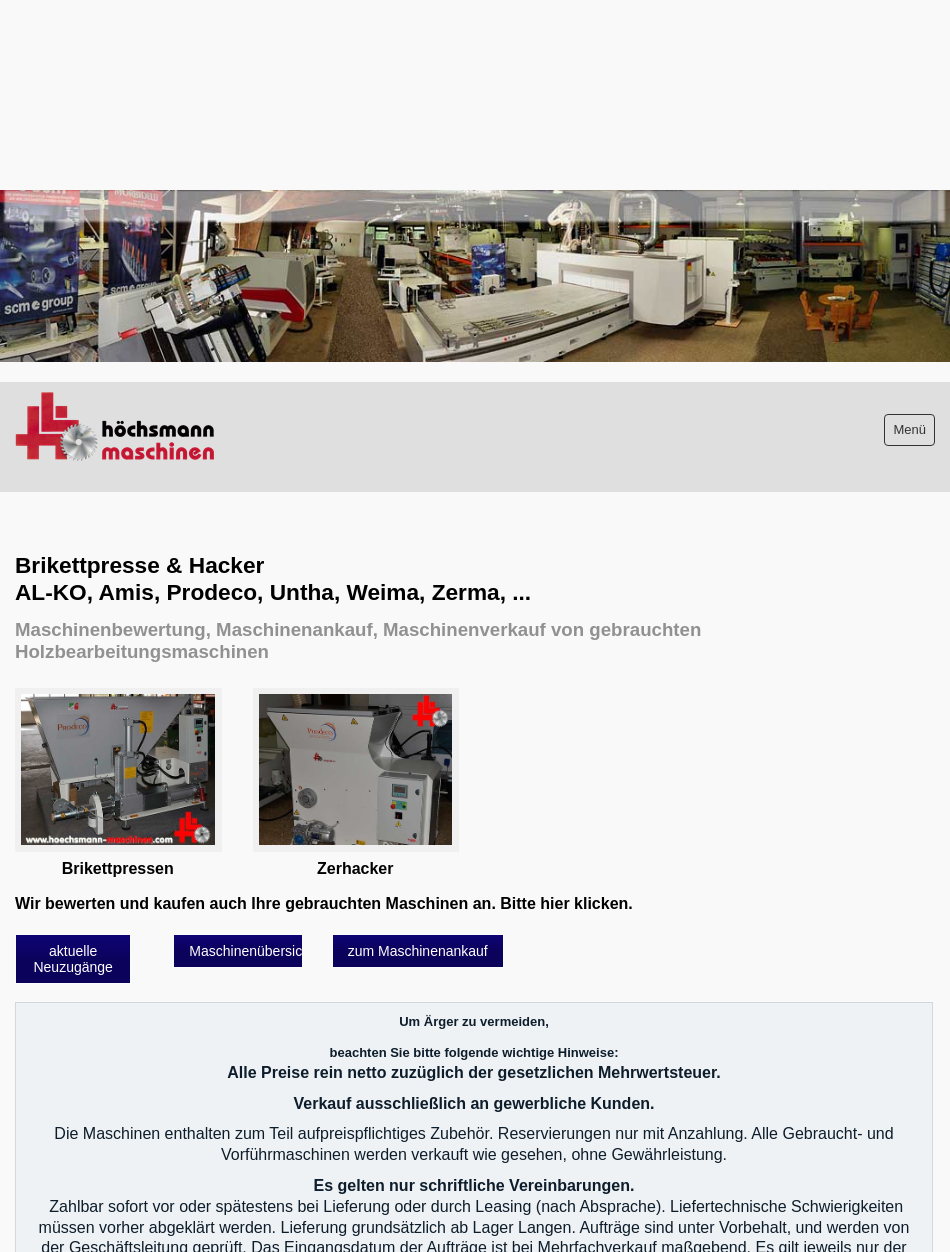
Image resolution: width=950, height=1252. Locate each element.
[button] (73, 959)
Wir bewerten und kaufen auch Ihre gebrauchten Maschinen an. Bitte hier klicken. (324, 903)
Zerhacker (355, 868)
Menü (909, 429)
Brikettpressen (118, 868)
